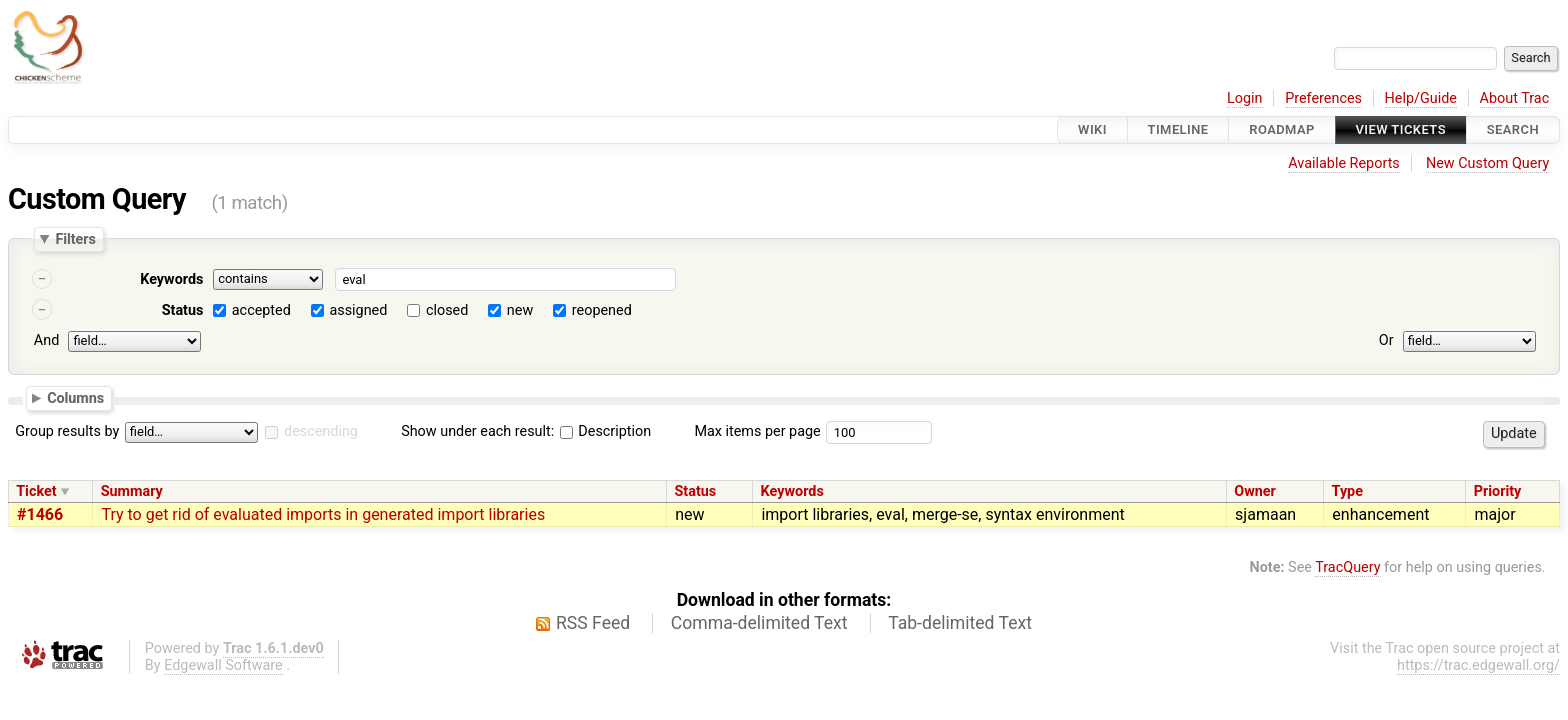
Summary (132, 491)
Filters (75, 239)
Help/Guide (1421, 98)
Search (1513, 129)
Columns (75, 397)
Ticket (36, 491)
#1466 (40, 514)
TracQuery (1347, 567)
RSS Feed (593, 623)
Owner (1255, 491)
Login (1245, 98)
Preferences (1323, 98)
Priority (1498, 491)
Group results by (67, 431)
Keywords (171, 279)
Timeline (1178, 129)
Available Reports (1344, 163)
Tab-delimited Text (960, 623)
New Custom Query (1487, 163)
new (520, 310)
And (46, 340)
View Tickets (1401, 129)
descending (321, 431)
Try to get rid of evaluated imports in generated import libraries (323, 514)
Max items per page (757, 431)
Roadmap (1282, 129)
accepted (261, 310)
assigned (358, 310)
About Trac (1515, 98)
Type (1347, 491)
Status (183, 310)
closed (447, 310)
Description (605, 431)
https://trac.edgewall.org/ (1478, 665)
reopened (602, 310)
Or (1386, 340)
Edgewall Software (223, 665)
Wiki (1092, 129)
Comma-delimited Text (759, 623)
